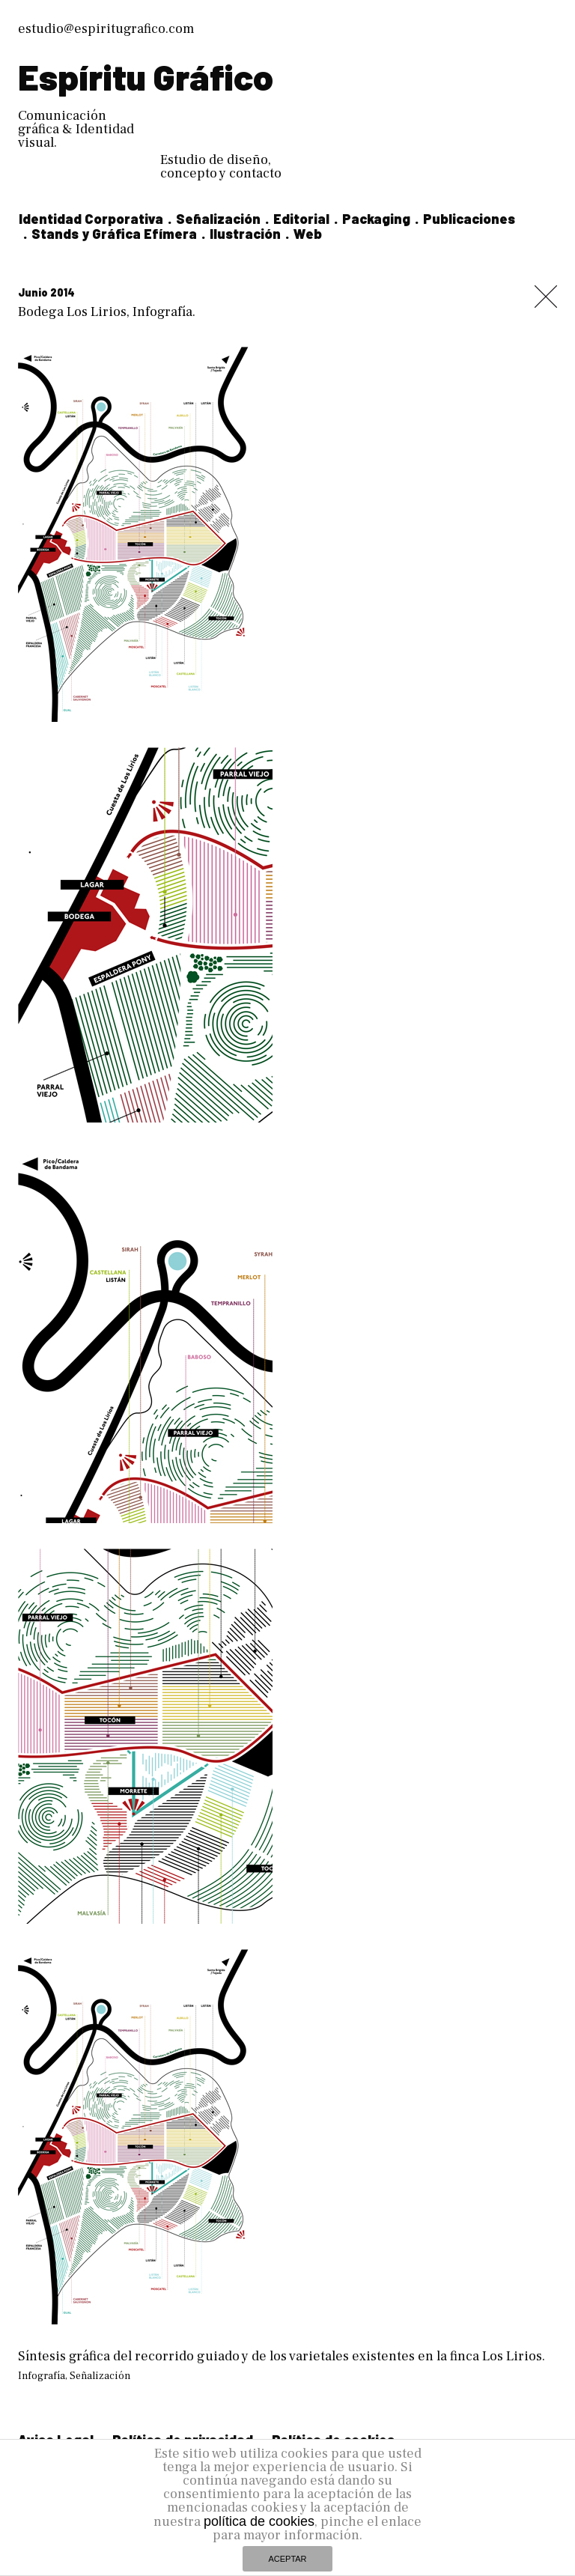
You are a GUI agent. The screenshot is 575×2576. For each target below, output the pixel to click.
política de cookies (259, 2521)
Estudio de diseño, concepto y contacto (221, 166)
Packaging (376, 218)
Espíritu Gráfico (145, 76)
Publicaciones (469, 218)
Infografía (41, 2376)
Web (307, 233)
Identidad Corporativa (91, 218)
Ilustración (245, 233)
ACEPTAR (287, 2558)
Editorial (301, 218)
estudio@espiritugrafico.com (106, 28)
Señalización (218, 218)
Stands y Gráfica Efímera (114, 233)
